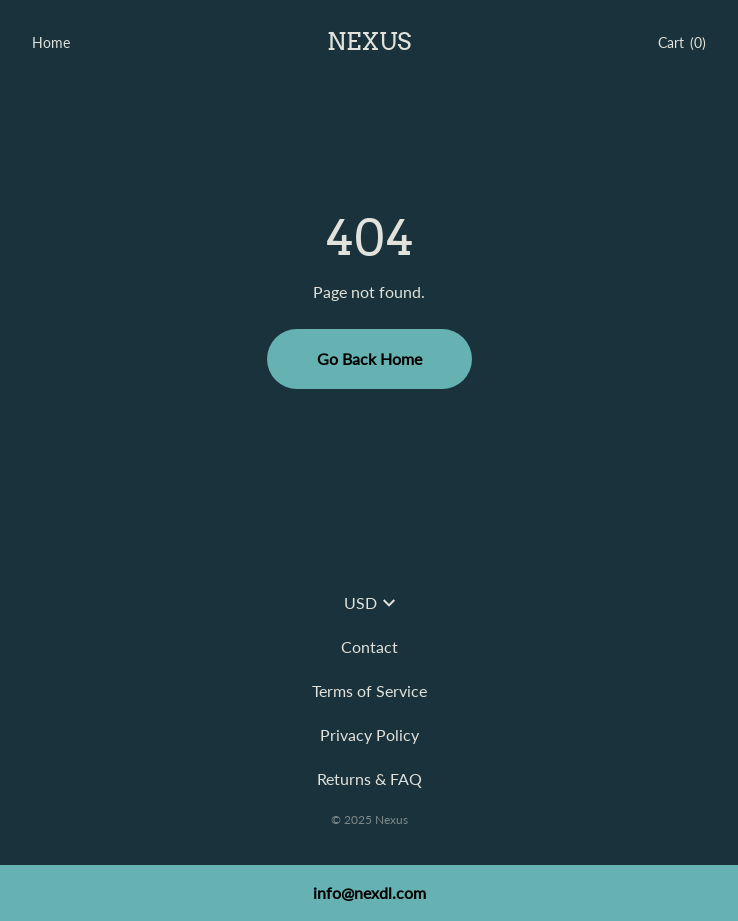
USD (369, 602)
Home (51, 42)
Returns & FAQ (369, 778)
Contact (369, 646)
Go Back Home (369, 358)
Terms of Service (369, 690)
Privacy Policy (369, 734)
